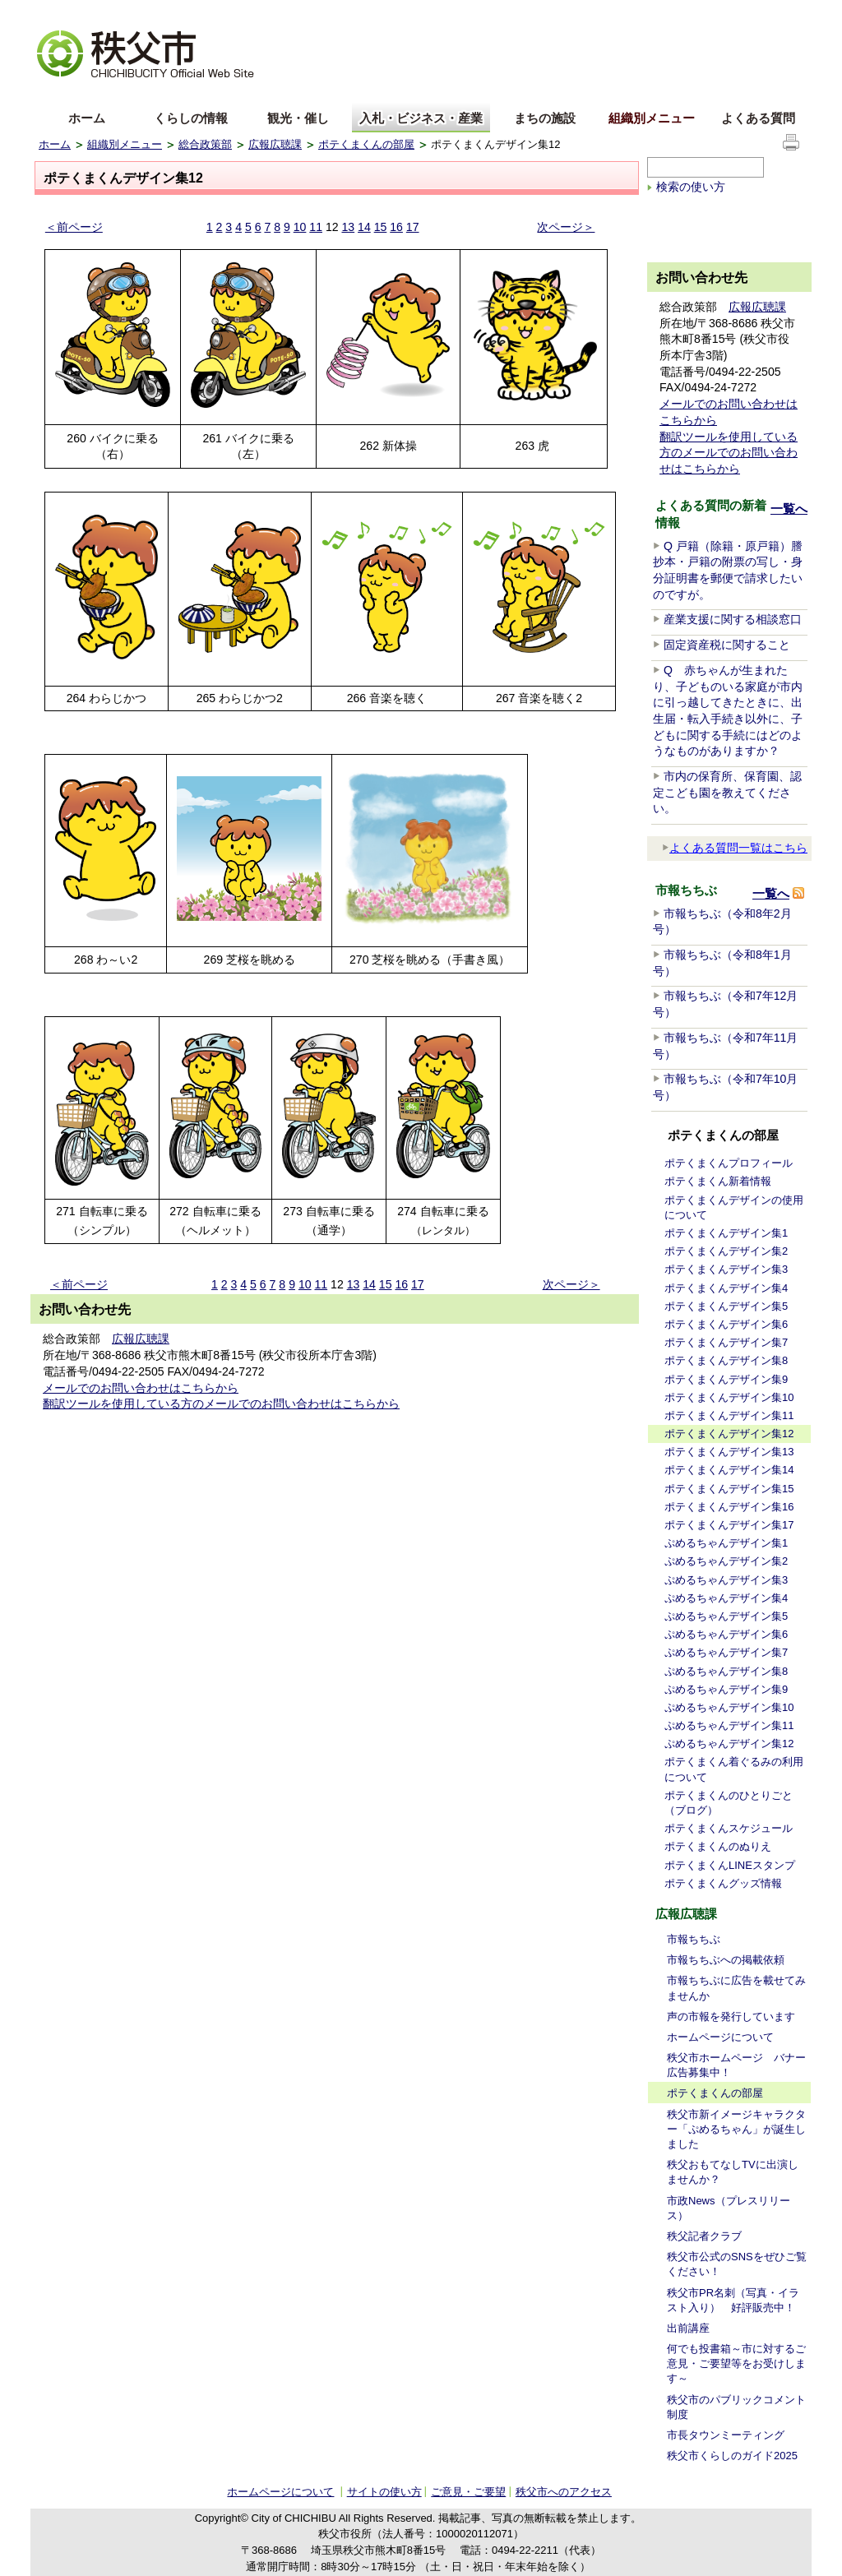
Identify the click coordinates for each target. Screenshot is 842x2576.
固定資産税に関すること (727, 644)
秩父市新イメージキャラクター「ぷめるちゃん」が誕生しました (736, 2129)
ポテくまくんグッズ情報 (723, 1883)
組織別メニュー (651, 118)
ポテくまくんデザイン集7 (726, 1342)
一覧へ (788, 509)
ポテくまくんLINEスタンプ (729, 1865)
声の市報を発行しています (731, 2016)
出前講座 (688, 2328)
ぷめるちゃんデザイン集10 (728, 1707)
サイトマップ (680, 11)
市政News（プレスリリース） (728, 2208)
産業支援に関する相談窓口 (733, 619)
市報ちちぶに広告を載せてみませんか (736, 1987)
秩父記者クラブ (704, 2236)
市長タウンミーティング (725, 2435)
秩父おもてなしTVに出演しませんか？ (732, 2171)
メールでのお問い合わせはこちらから (140, 1387)
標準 (296, 12)
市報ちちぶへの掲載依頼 (725, 1960)
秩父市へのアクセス (564, 2492)
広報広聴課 (275, 144)
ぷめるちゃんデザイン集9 (726, 1689)
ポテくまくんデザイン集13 (728, 1451)
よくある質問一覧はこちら (734, 847)
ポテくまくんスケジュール (728, 1828)
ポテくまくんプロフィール (728, 1163)
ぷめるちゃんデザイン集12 (728, 1743)
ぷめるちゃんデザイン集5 (726, 1616)
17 (412, 227)
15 (380, 227)
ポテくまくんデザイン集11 (728, 1415)
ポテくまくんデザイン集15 (728, 1488)
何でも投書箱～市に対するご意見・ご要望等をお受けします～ (736, 2363)
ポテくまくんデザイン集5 (726, 1306)
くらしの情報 (191, 118)
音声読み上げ (601, 12)
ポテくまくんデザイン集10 (728, 1397)
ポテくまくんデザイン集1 (726, 1233)
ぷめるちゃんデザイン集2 (726, 1561)
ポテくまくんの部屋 (366, 144)
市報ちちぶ (693, 1939)
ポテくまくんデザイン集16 (728, 1507)
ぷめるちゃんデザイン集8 (726, 1671)
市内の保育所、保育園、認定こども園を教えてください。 (727, 792)
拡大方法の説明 (167, 13)
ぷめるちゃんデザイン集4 (726, 1598)
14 (364, 227)
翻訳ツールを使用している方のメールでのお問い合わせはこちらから (221, 1403)
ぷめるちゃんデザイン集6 (726, 1634)
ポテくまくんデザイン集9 (726, 1379)
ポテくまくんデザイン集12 (728, 1433)
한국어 (167, 93)
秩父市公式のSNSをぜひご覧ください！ (737, 2264)
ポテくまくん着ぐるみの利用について (733, 1769)
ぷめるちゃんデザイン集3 (726, 1580)
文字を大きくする (79, 12)
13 (347, 227)
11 (315, 227)
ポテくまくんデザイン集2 (726, 1251)
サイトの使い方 (763, 12)
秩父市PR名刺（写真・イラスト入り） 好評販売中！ (733, 2300)
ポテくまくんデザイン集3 (726, 1269)
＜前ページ (74, 227)
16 (396, 227)
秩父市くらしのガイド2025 (732, 2455)
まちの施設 (545, 118)
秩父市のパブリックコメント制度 (736, 2407)
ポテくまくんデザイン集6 (726, 1324)
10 (300, 227)
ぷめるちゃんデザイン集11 (728, 1725)
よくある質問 (758, 118)
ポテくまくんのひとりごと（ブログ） (728, 1802)
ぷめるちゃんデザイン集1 (726, 1543)
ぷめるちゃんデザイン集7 (726, 1652)
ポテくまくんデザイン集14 (728, 1470)
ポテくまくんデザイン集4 (726, 1288)
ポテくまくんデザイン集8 (726, 1360)
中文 (112, 93)
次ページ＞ (565, 227)
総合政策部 (205, 144)
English (57, 93)
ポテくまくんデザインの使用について (733, 1207)
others (223, 93)
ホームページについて (720, 2037)
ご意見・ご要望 (468, 2492)
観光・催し (298, 118)
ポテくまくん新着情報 (717, 1181)
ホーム (86, 118)
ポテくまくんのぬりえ (717, 1846)
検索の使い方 (690, 186)
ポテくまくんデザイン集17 (728, 1525)
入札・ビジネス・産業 (421, 118)
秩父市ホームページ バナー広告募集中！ (736, 2065)
